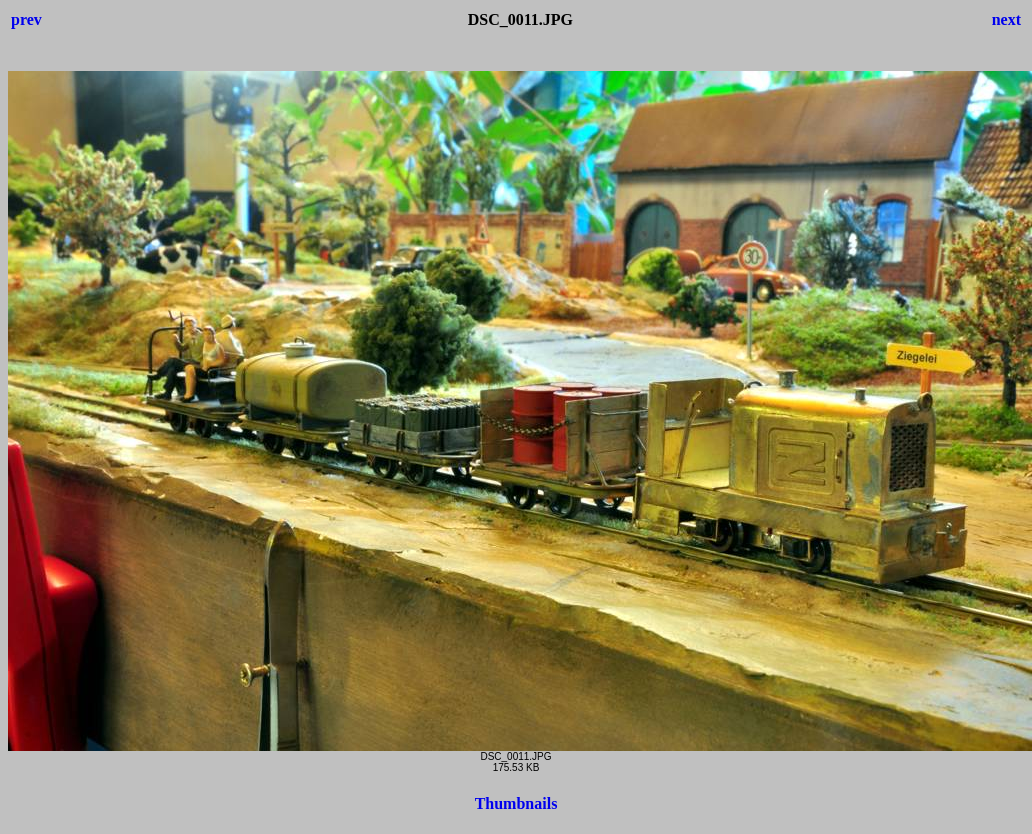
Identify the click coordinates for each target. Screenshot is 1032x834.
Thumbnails (516, 803)
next (1006, 19)
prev (26, 19)
